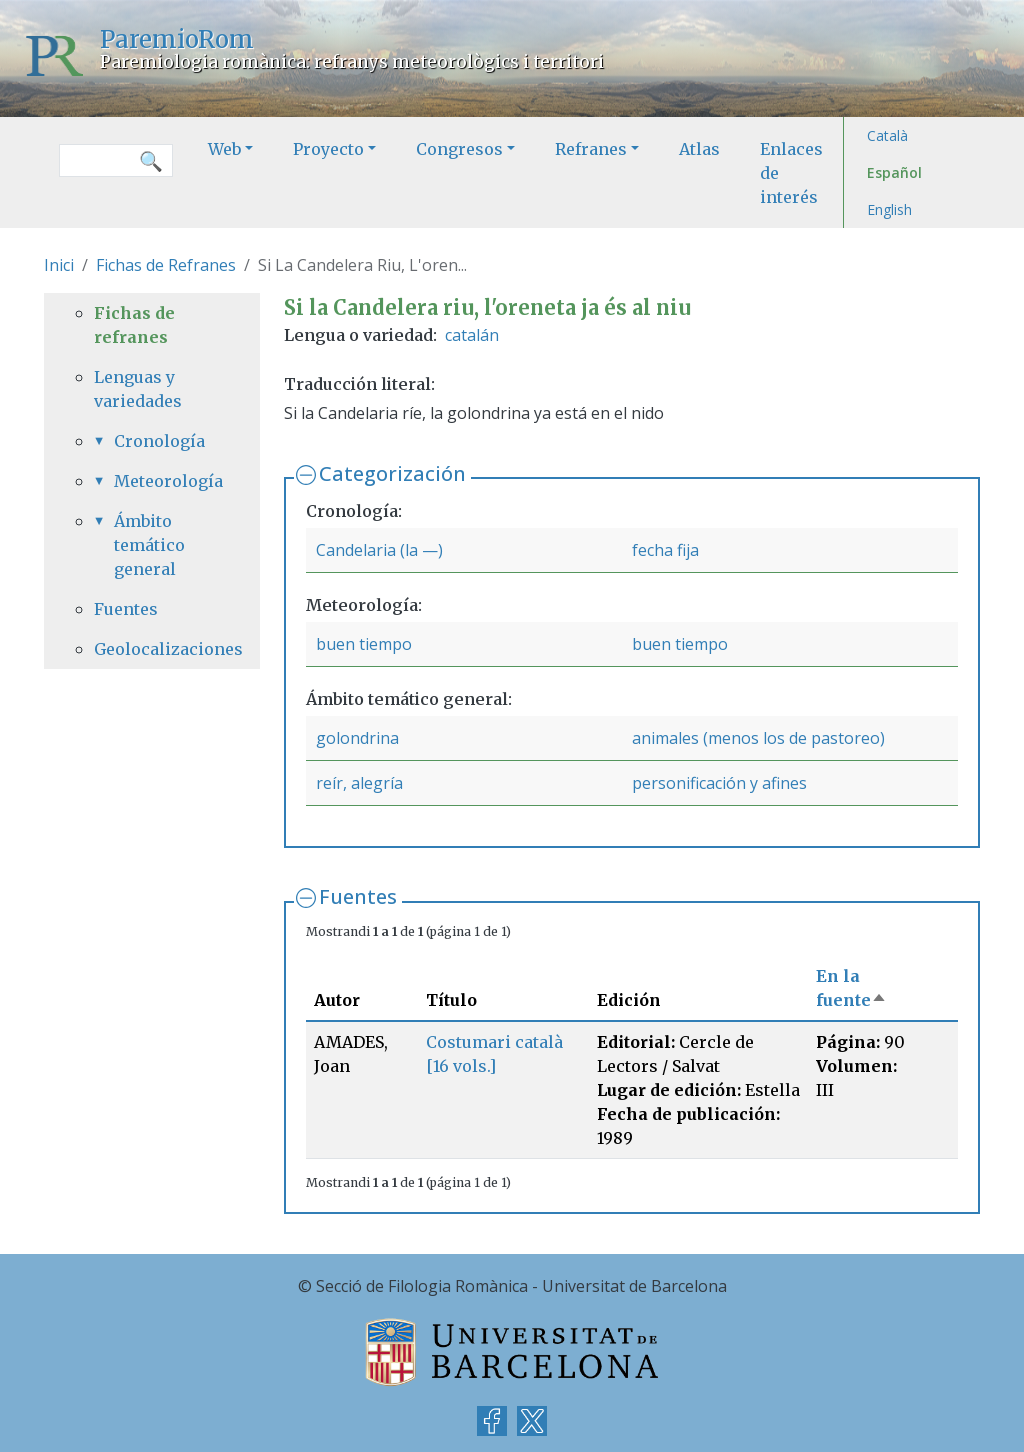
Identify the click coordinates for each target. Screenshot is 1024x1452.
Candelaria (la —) (379, 550)
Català (887, 135)
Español (894, 172)
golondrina (357, 738)
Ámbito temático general (149, 545)
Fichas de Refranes (166, 265)
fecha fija (665, 550)
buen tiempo (364, 644)
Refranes (591, 149)
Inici (59, 265)
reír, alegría (359, 783)
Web (224, 149)
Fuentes (358, 896)
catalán (472, 335)
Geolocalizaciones (152, 649)
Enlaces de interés (791, 173)
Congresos (459, 149)
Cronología (159, 441)
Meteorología (162, 481)
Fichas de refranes (134, 325)
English (889, 209)
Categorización (392, 473)
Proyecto (328, 149)
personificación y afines (719, 783)
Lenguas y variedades (138, 389)
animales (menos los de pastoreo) (758, 738)
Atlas (699, 149)
